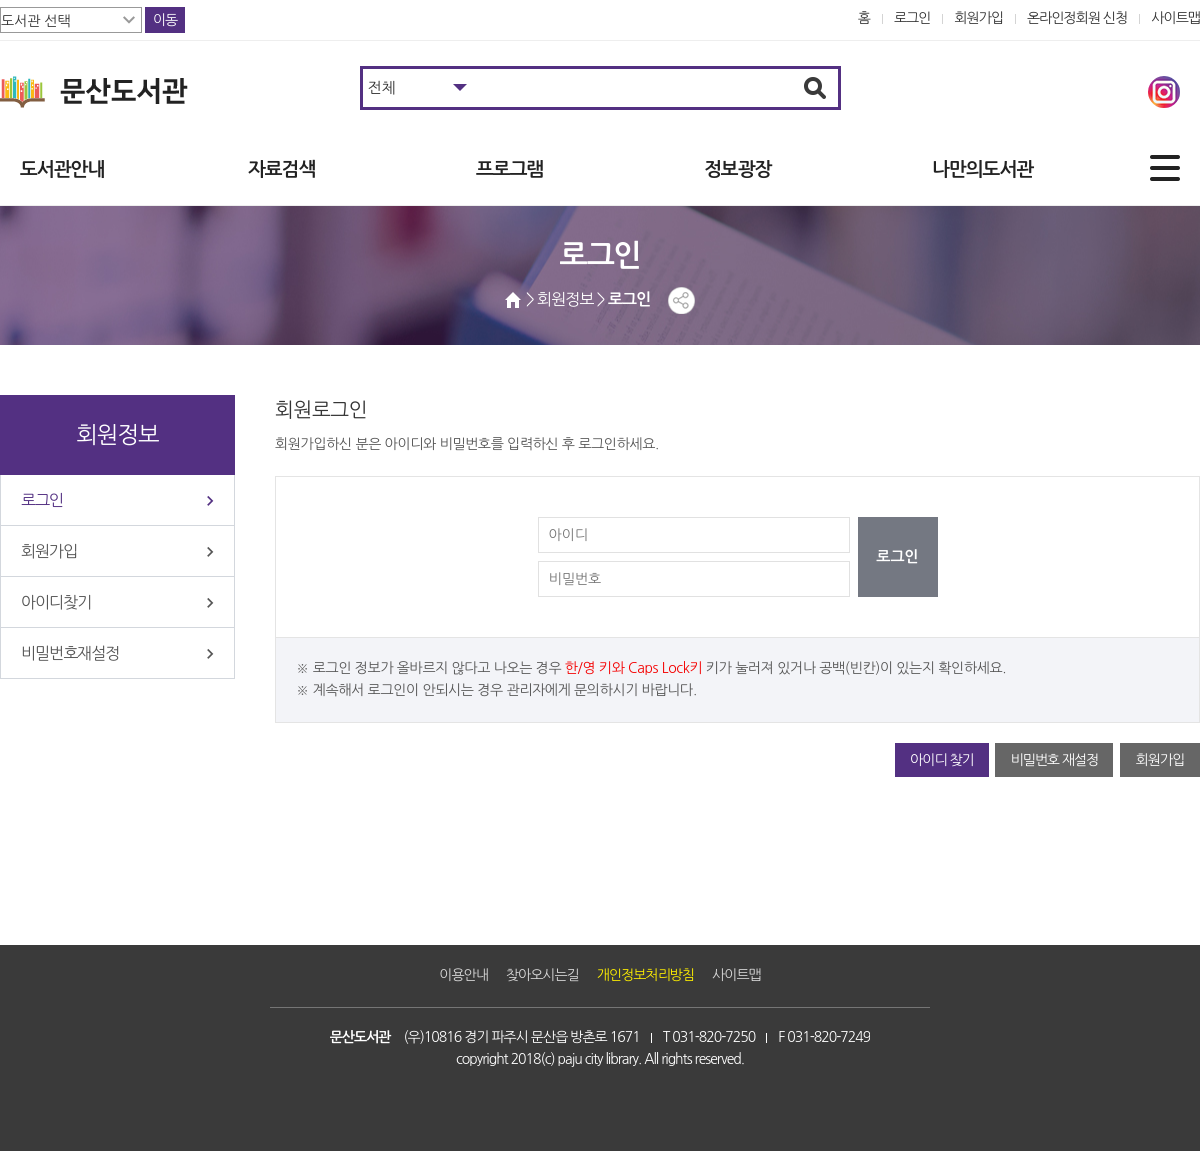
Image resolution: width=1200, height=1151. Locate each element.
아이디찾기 (56, 602)
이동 (165, 20)
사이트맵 (1175, 18)
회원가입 (978, 18)
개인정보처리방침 (645, 975)
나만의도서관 (982, 169)
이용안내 (463, 975)
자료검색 (281, 169)
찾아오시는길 (542, 975)
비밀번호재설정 (70, 653)
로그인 (912, 18)
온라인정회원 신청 (1077, 18)
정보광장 (737, 169)
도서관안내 (62, 169)
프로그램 (509, 169)
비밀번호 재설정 (1054, 760)
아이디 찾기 (942, 760)
